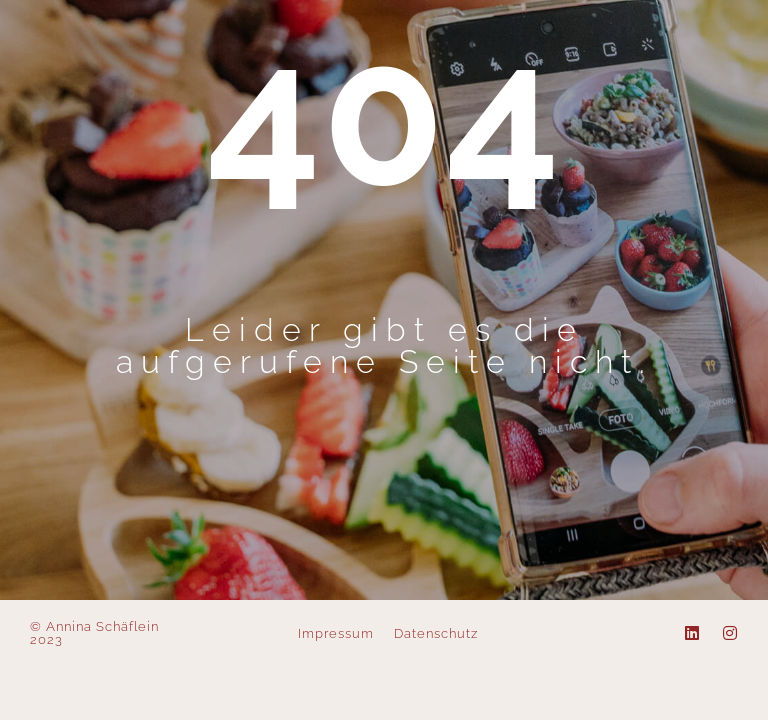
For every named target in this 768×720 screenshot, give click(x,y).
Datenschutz (436, 633)
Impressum (336, 633)
